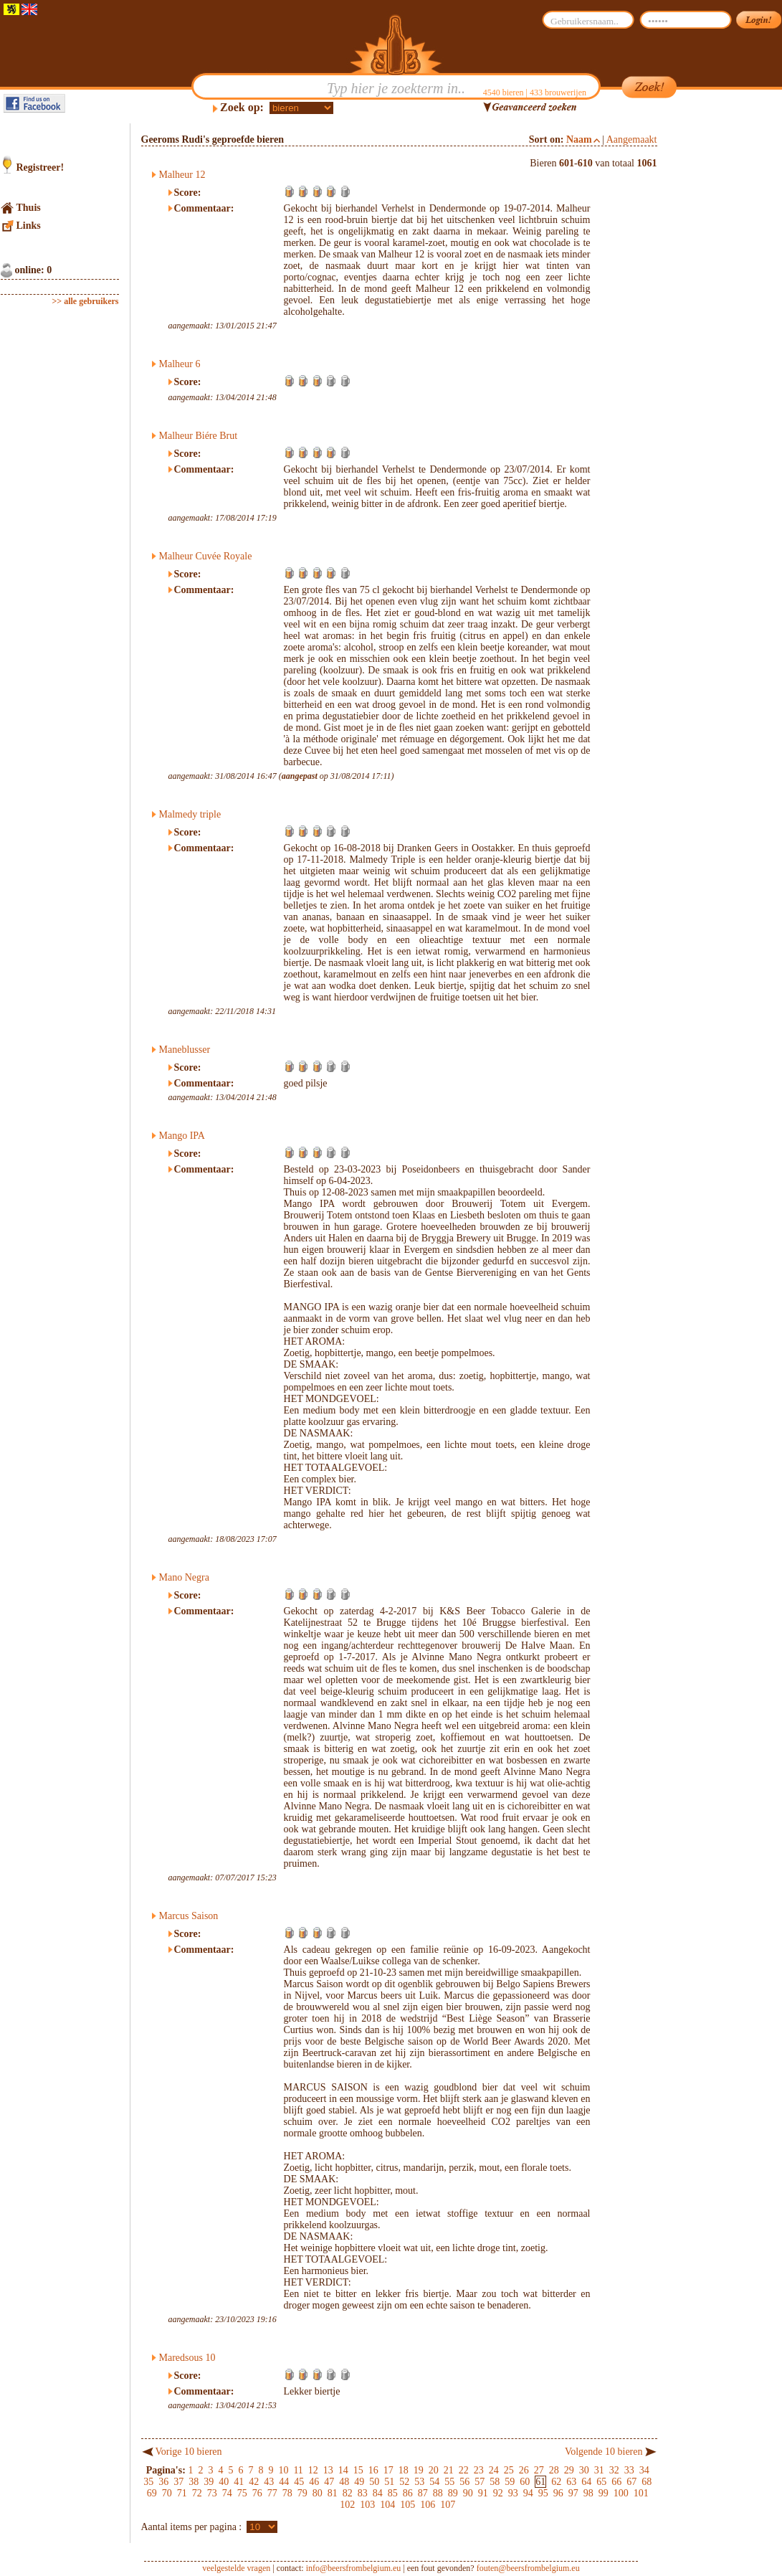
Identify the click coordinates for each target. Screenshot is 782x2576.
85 (393, 2493)
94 (528, 2493)
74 (227, 2493)
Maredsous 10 (187, 2357)
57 (480, 2481)
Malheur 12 (182, 174)
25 (509, 2470)
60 (525, 2481)
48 (344, 2481)
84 (378, 2493)
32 (614, 2470)
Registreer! (40, 167)
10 (283, 2470)
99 (604, 2493)
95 (543, 2493)
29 (569, 2470)
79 (302, 2493)
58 (495, 2481)
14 (343, 2470)
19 (419, 2470)
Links (28, 225)
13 (328, 2470)
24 (494, 2470)
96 (558, 2493)
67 (631, 2481)
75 (242, 2493)
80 (318, 2493)
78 (287, 2493)
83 (363, 2493)
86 (408, 2493)
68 (647, 2481)
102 (347, 2504)
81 (333, 2493)
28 (554, 2470)
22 (464, 2470)
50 (374, 2481)
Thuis (28, 207)
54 (434, 2481)
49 (359, 2481)
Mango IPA (182, 1135)
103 (367, 2504)
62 (556, 2481)
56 (464, 2481)
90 (468, 2493)
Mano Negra (184, 1577)
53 (419, 2481)
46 (314, 2481)
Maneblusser (185, 1049)
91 (483, 2493)
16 (373, 2470)
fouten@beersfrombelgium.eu (528, 2568)
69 (152, 2493)
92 (498, 2493)
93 (513, 2493)
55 (449, 2481)
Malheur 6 (180, 364)
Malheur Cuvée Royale (205, 556)
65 (601, 2481)
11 (297, 2470)
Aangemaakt (631, 139)
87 (423, 2493)
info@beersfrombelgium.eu (353, 2568)
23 (479, 2470)
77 (272, 2493)
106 (427, 2504)
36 (163, 2481)
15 (358, 2470)
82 (348, 2493)
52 (404, 2481)
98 (588, 2493)
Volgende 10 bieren (604, 2451)
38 (194, 2481)
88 (438, 2493)
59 (510, 2481)
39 (209, 2481)
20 (434, 2470)
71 (182, 2493)
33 (629, 2470)
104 (387, 2504)
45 (299, 2481)
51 (389, 2481)
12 (313, 2470)
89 (453, 2493)
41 (239, 2481)
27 (539, 2470)
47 (329, 2481)
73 (212, 2493)
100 (621, 2493)
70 (167, 2493)
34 (644, 2470)
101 (641, 2493)
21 (449, 2470)
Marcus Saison (189, 1915)
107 (447, 2504)
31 (599, 2470)
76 (257, 2493)
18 (404, 2470)
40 (224, 2481)
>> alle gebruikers (85, 301)
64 (586, 2481)
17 (388, 2470)
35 (148, 2481)
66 (616, 2481)
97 (573, 2493)
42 (254, 2481)
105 (407, 2504)
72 (197, 2493)
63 (571, 2481)
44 (284, 2481)
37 (178, 2481)
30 (584, 2470)
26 (524, 2470)
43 (269, 2481)
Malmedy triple (190, 814)
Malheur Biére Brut (198, 435)
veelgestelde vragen (236, 2568)
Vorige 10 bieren (189, 2451)
